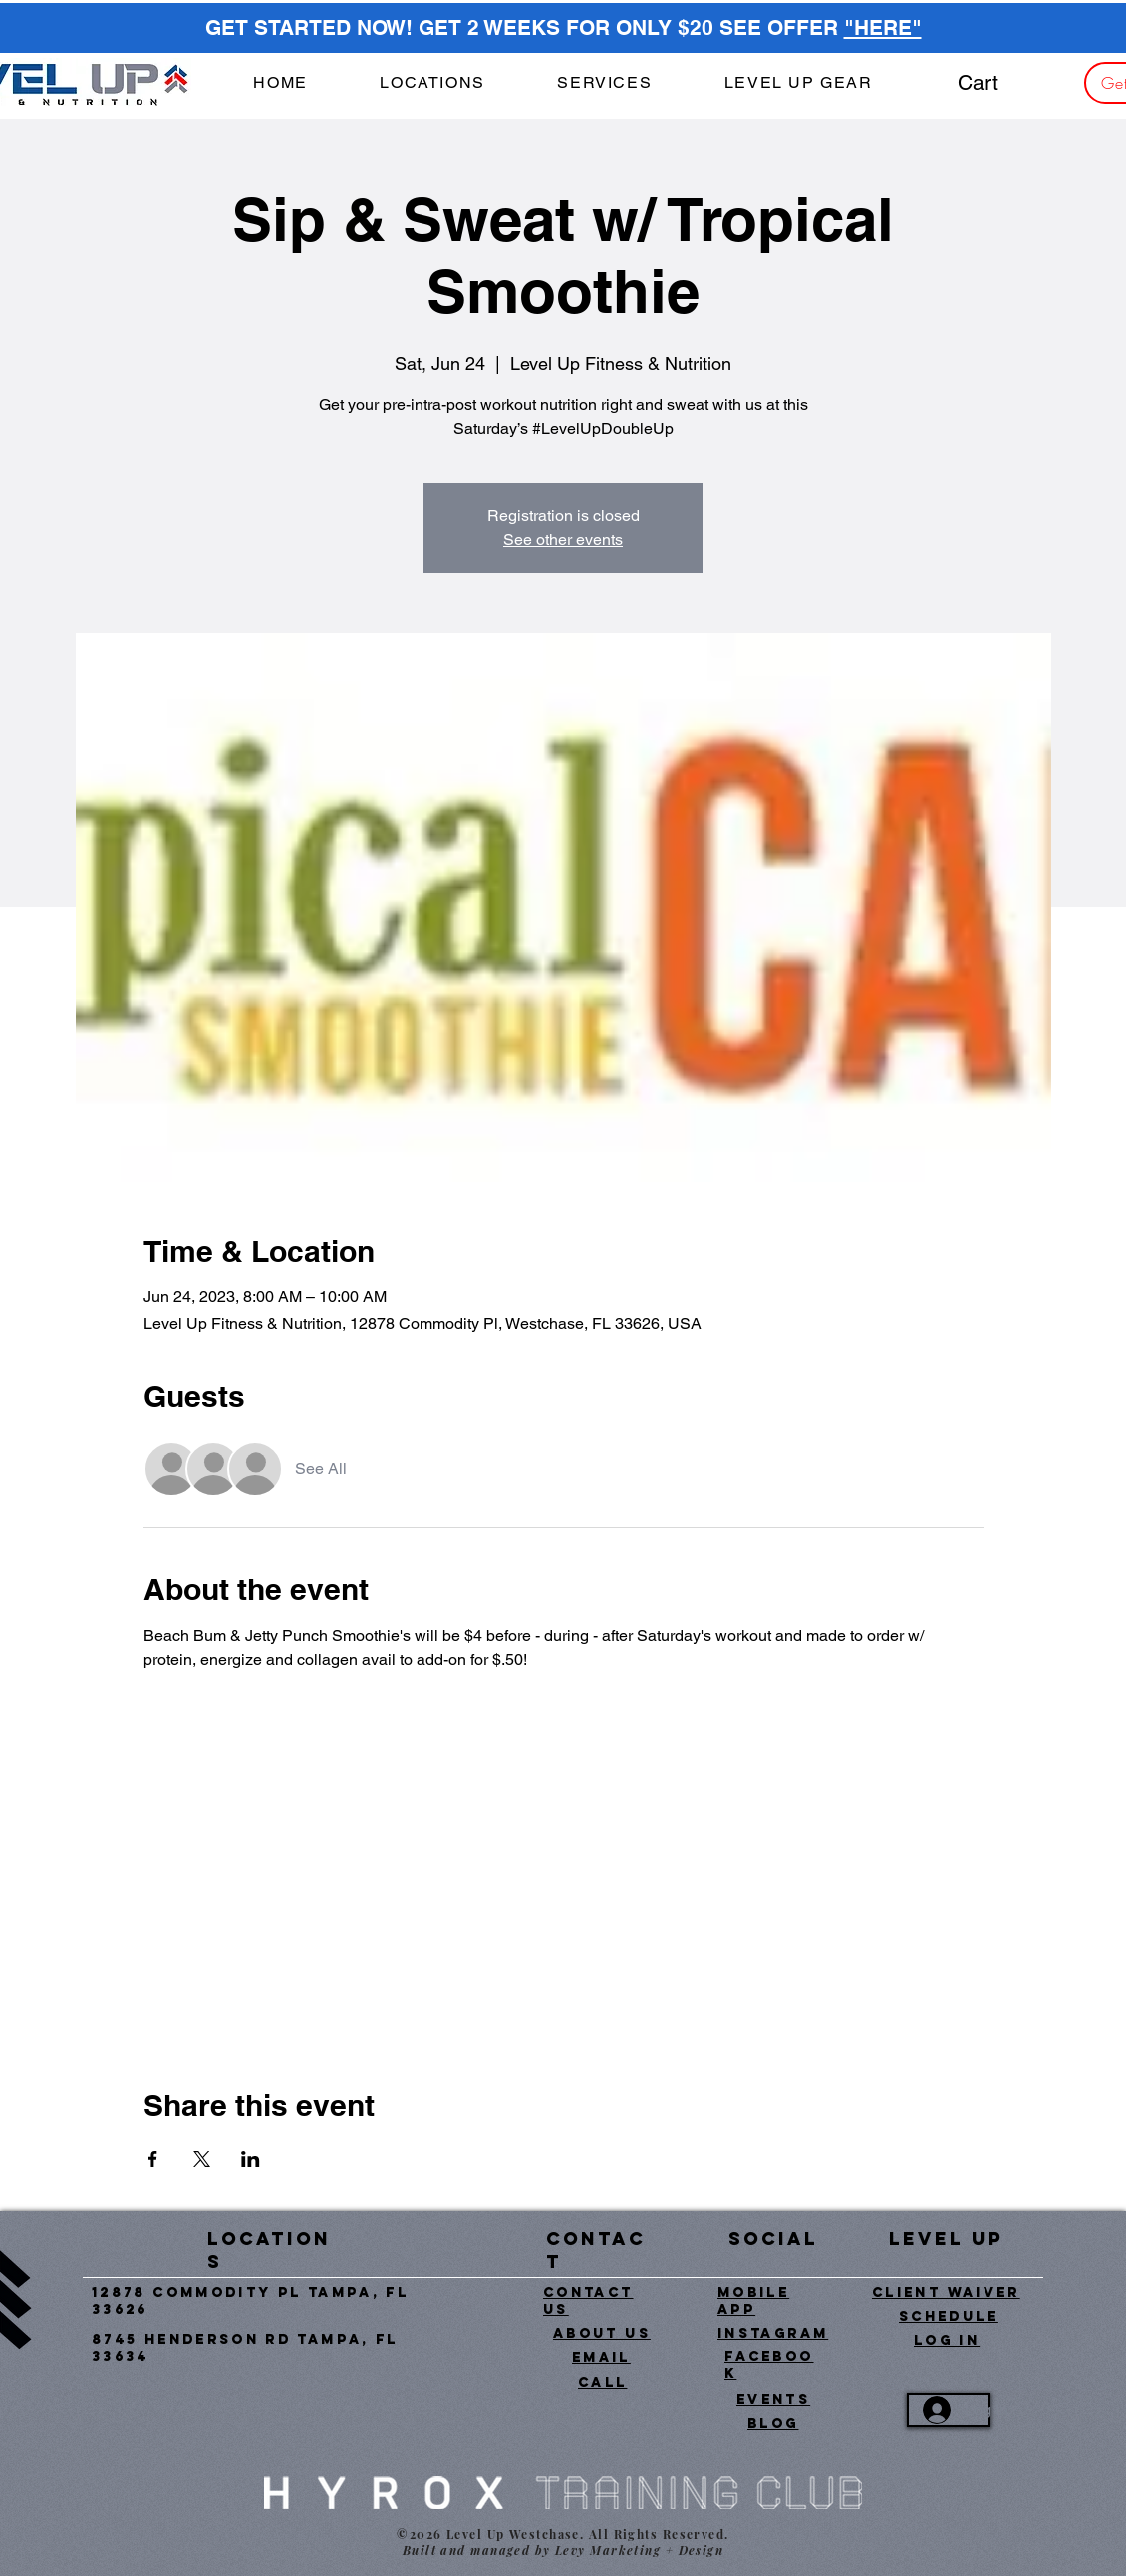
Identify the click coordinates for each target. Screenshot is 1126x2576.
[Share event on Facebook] (152, 2159)
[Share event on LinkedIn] (250, 2159)
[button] (604, 83)
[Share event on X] (201, 2159)
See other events (563, 539)
